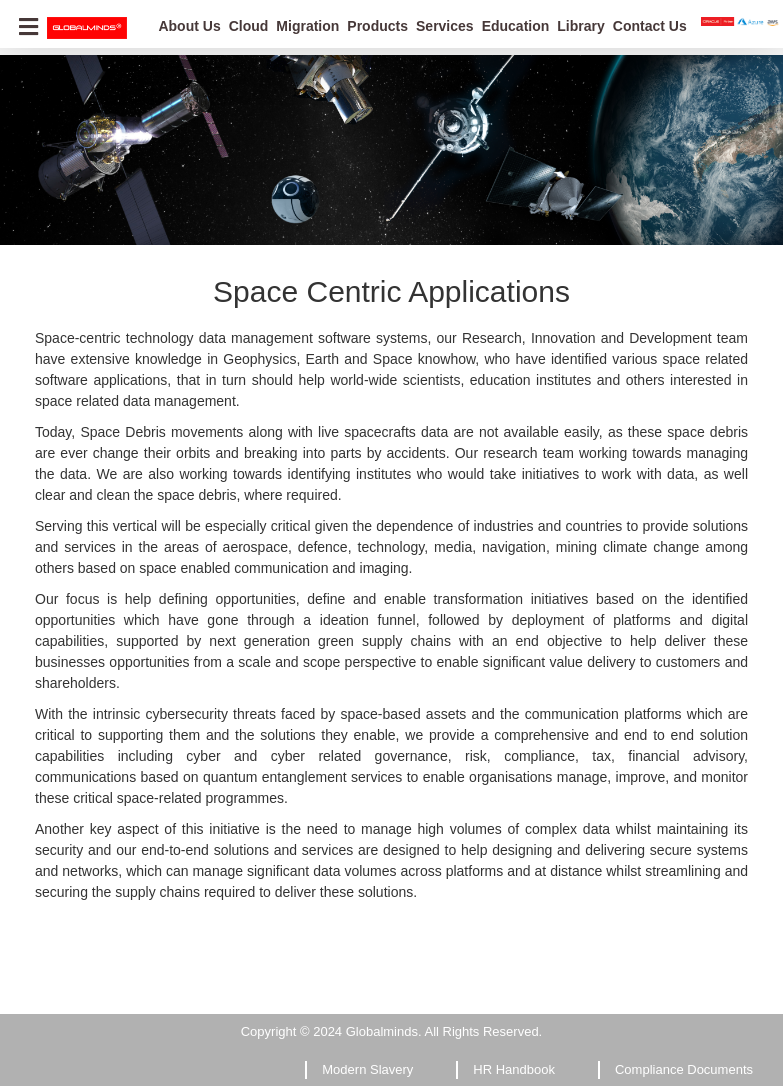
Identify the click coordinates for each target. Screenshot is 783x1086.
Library (580, 26)
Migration (307, 26)
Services (445, 26)
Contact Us (650, 26)
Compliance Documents (684, 1069)
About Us (189, 26)
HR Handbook (514, 1069)
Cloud (249, 26)
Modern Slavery (367, 1069)
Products (377, 26)
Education (516, 26)
